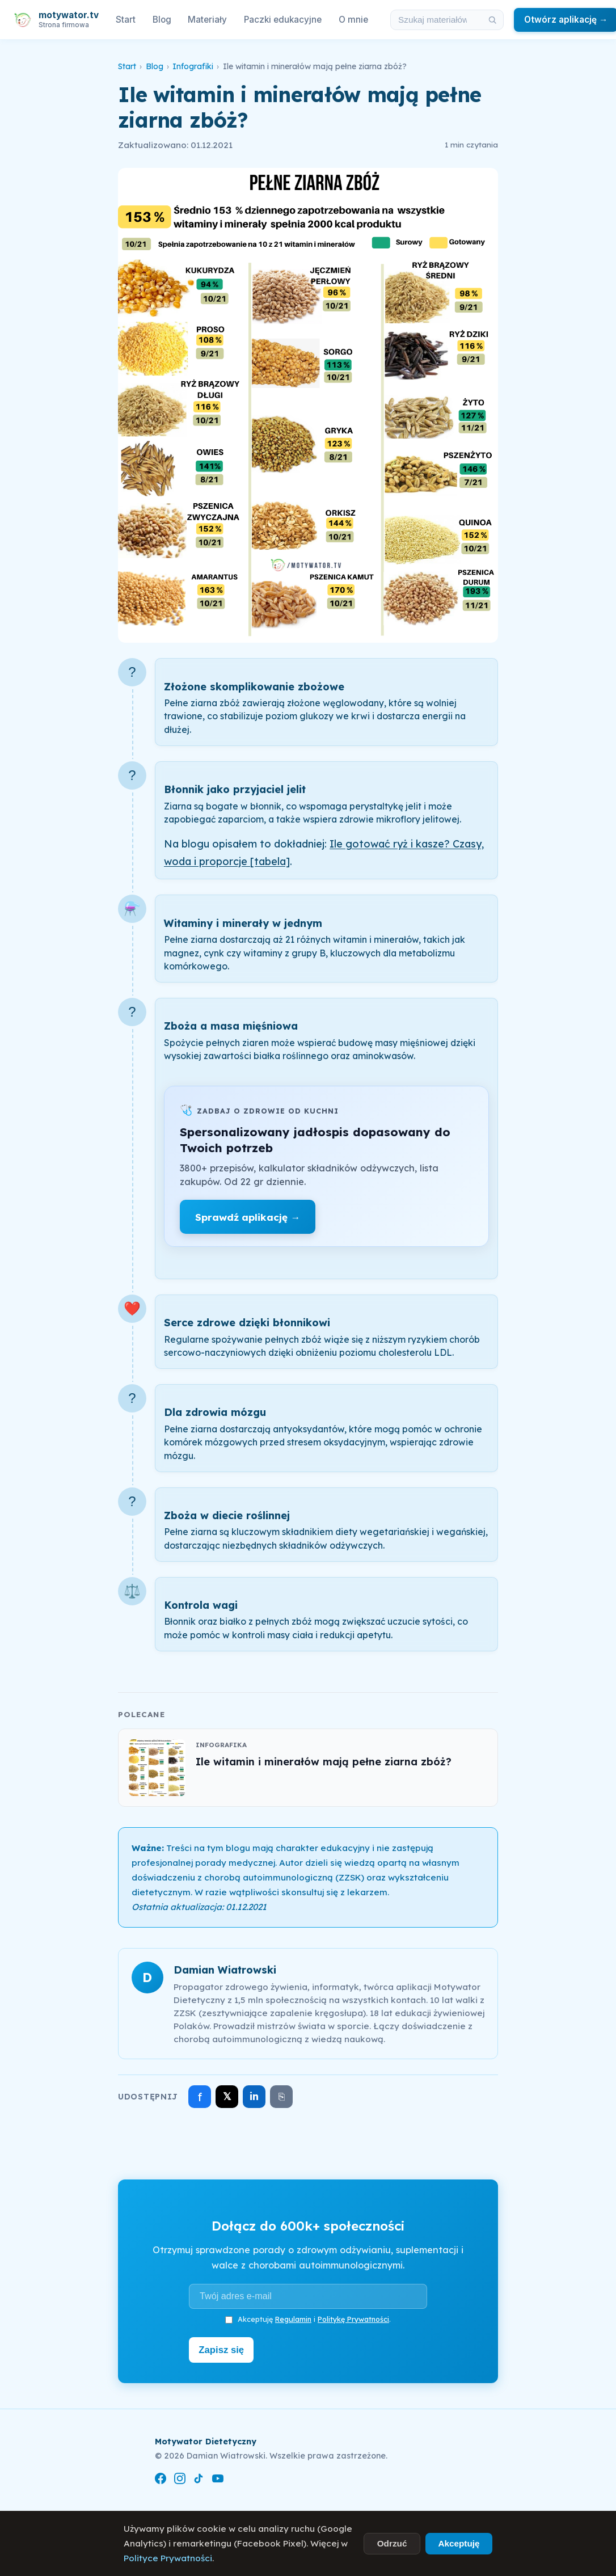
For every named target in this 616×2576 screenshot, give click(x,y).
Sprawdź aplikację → (247, 1217)
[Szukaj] (492, 20)
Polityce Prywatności (168, 2558)
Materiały (207, 19)
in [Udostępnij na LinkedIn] (254, 2096)
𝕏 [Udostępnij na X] (227, 2096)
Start (126, 19)
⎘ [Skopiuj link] (282, 2096)
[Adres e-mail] (308, 2296)
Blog (162, 19)
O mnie (353, 19)
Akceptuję (458, 2543)
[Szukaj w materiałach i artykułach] (436, 19)
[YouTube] (217, 2478)
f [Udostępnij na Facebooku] (200, 2097)
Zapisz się (224, 2349)
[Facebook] (160, 2478)
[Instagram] (179, 2478)
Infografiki (192, 66)
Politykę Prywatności (353, 2319)
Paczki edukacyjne (283, 19)
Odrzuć (392, 2543)
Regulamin (293, 2319)
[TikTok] (198, 2478)
